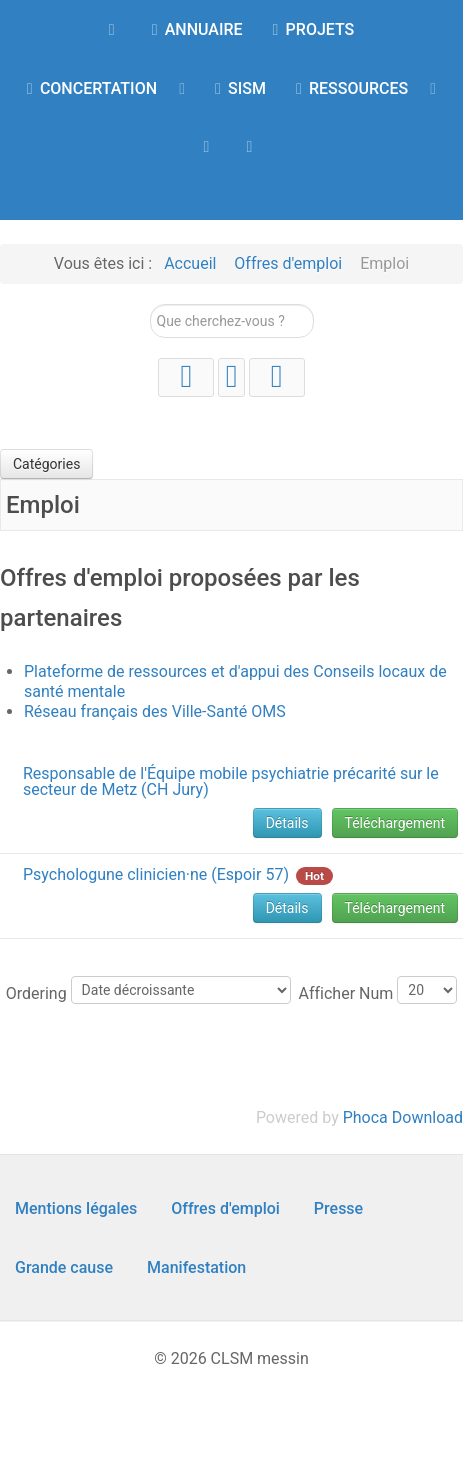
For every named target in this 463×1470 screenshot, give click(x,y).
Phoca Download (403, 1117)
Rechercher (150, 304)
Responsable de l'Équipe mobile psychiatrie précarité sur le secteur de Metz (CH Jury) (231, 781)
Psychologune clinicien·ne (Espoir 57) (156, 874)
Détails (287, 823)
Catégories (46, 464)
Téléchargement (395, 823)
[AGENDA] (209, 146)
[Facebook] (277, 377)
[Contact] (253, 146)
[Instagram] (231, 377)
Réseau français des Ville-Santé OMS (155, 711)
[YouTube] (186, 377)
